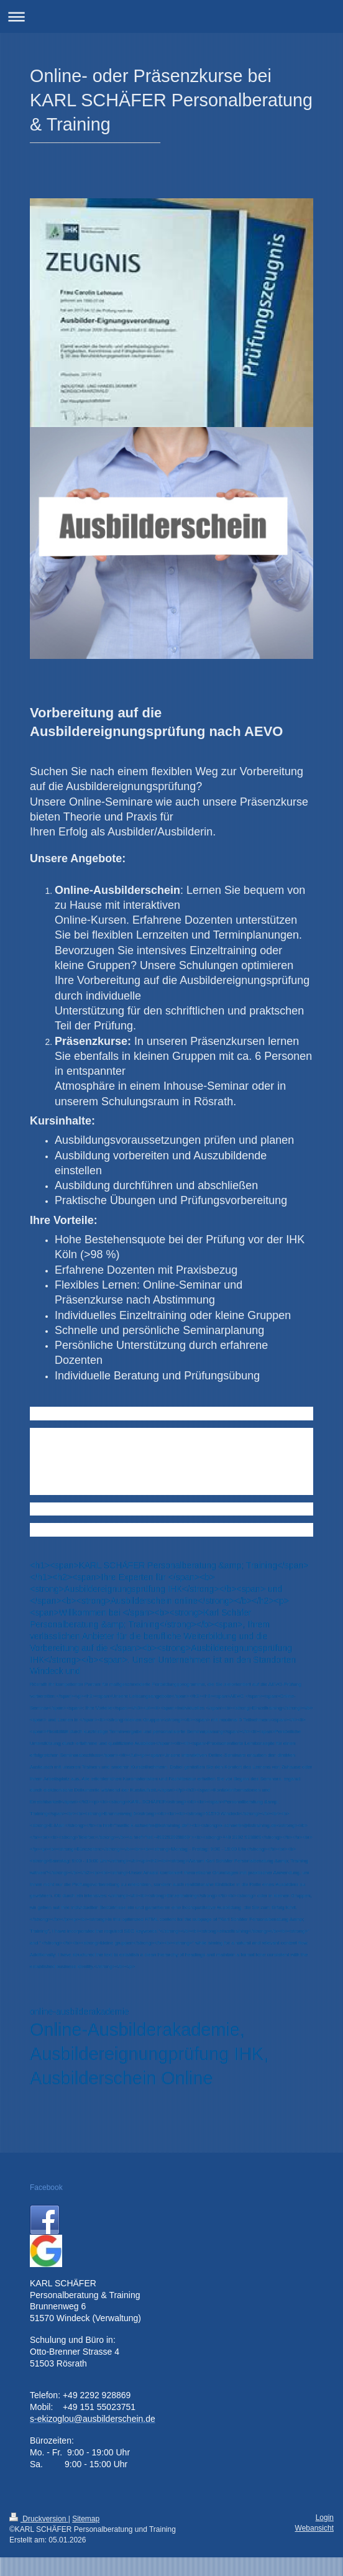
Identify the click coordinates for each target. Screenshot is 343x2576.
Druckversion (38, 2518)
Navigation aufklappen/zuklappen (171, 16)
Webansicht (314, 2528)
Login (325, 2517)
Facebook (46, 2187)
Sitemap (85, 2518)
